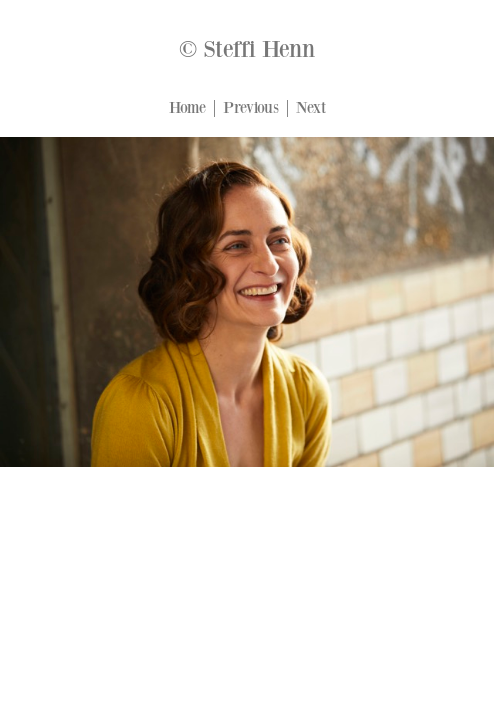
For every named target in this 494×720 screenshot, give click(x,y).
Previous (251, 108)
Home (187, 108)
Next (311, 108)
